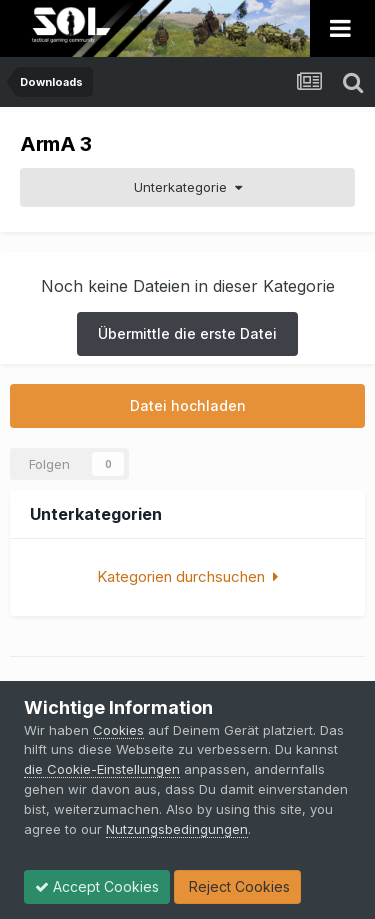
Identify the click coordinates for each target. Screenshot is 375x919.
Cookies (118, 730)
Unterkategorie (188, 187)
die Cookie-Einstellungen (102, 769)
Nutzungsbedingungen (177, 829)
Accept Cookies (97, 886)
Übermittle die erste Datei (187, 333)
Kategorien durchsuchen (187, 576)
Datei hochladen (188, 405)
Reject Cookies (237, 886)
